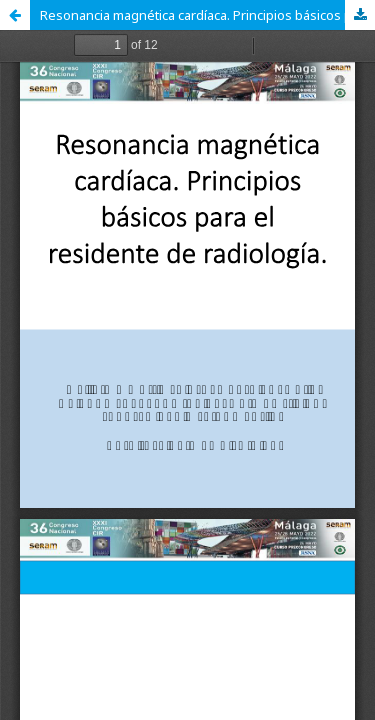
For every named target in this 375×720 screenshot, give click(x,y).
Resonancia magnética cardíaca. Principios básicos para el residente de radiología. (207, 15)
